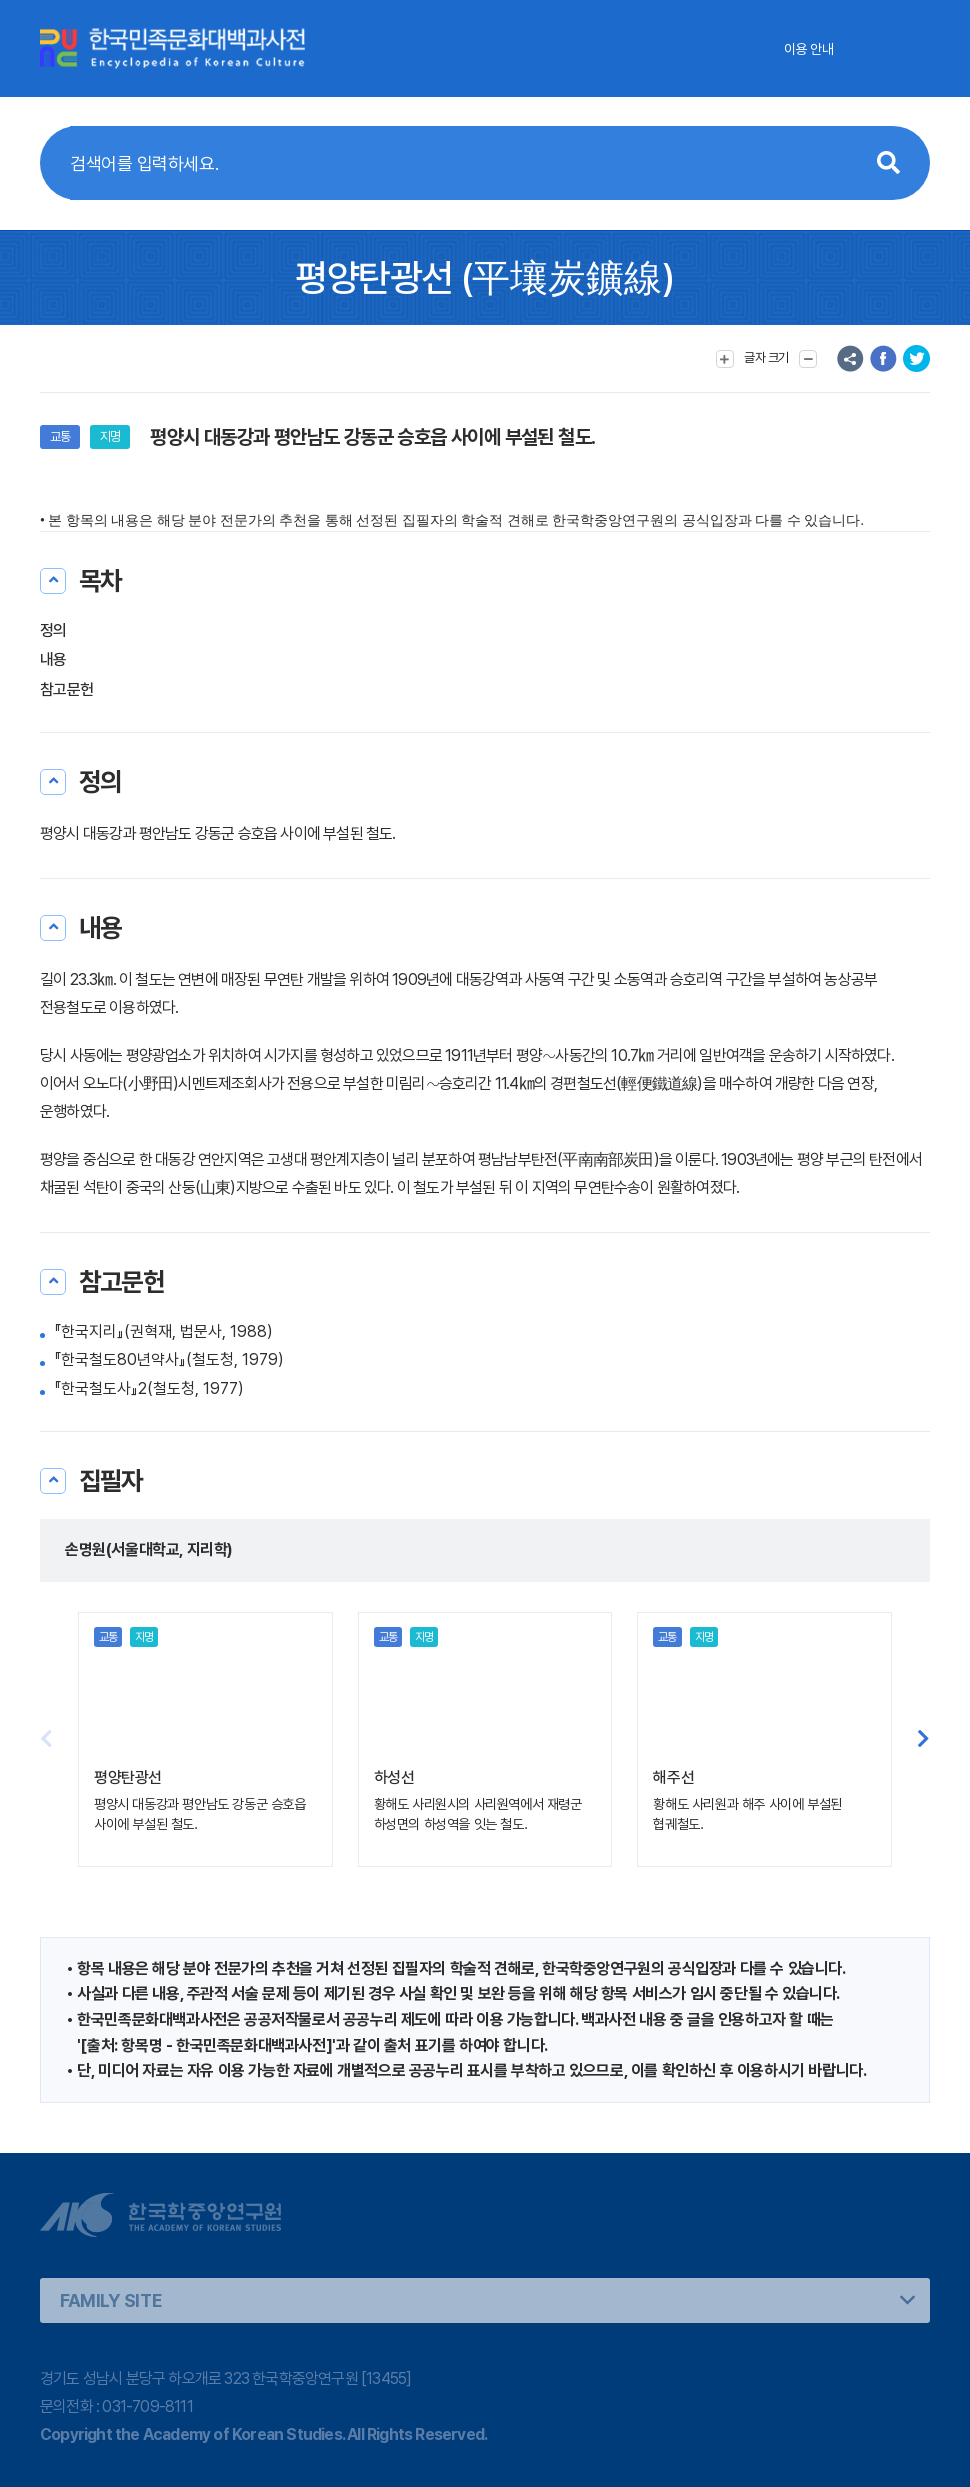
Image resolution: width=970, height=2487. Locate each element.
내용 (53, 659)
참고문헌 (66, 689)
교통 (60, 436)
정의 (53, 630)
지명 (110, 436)
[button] (923, 1739)
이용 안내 (808, 49)
